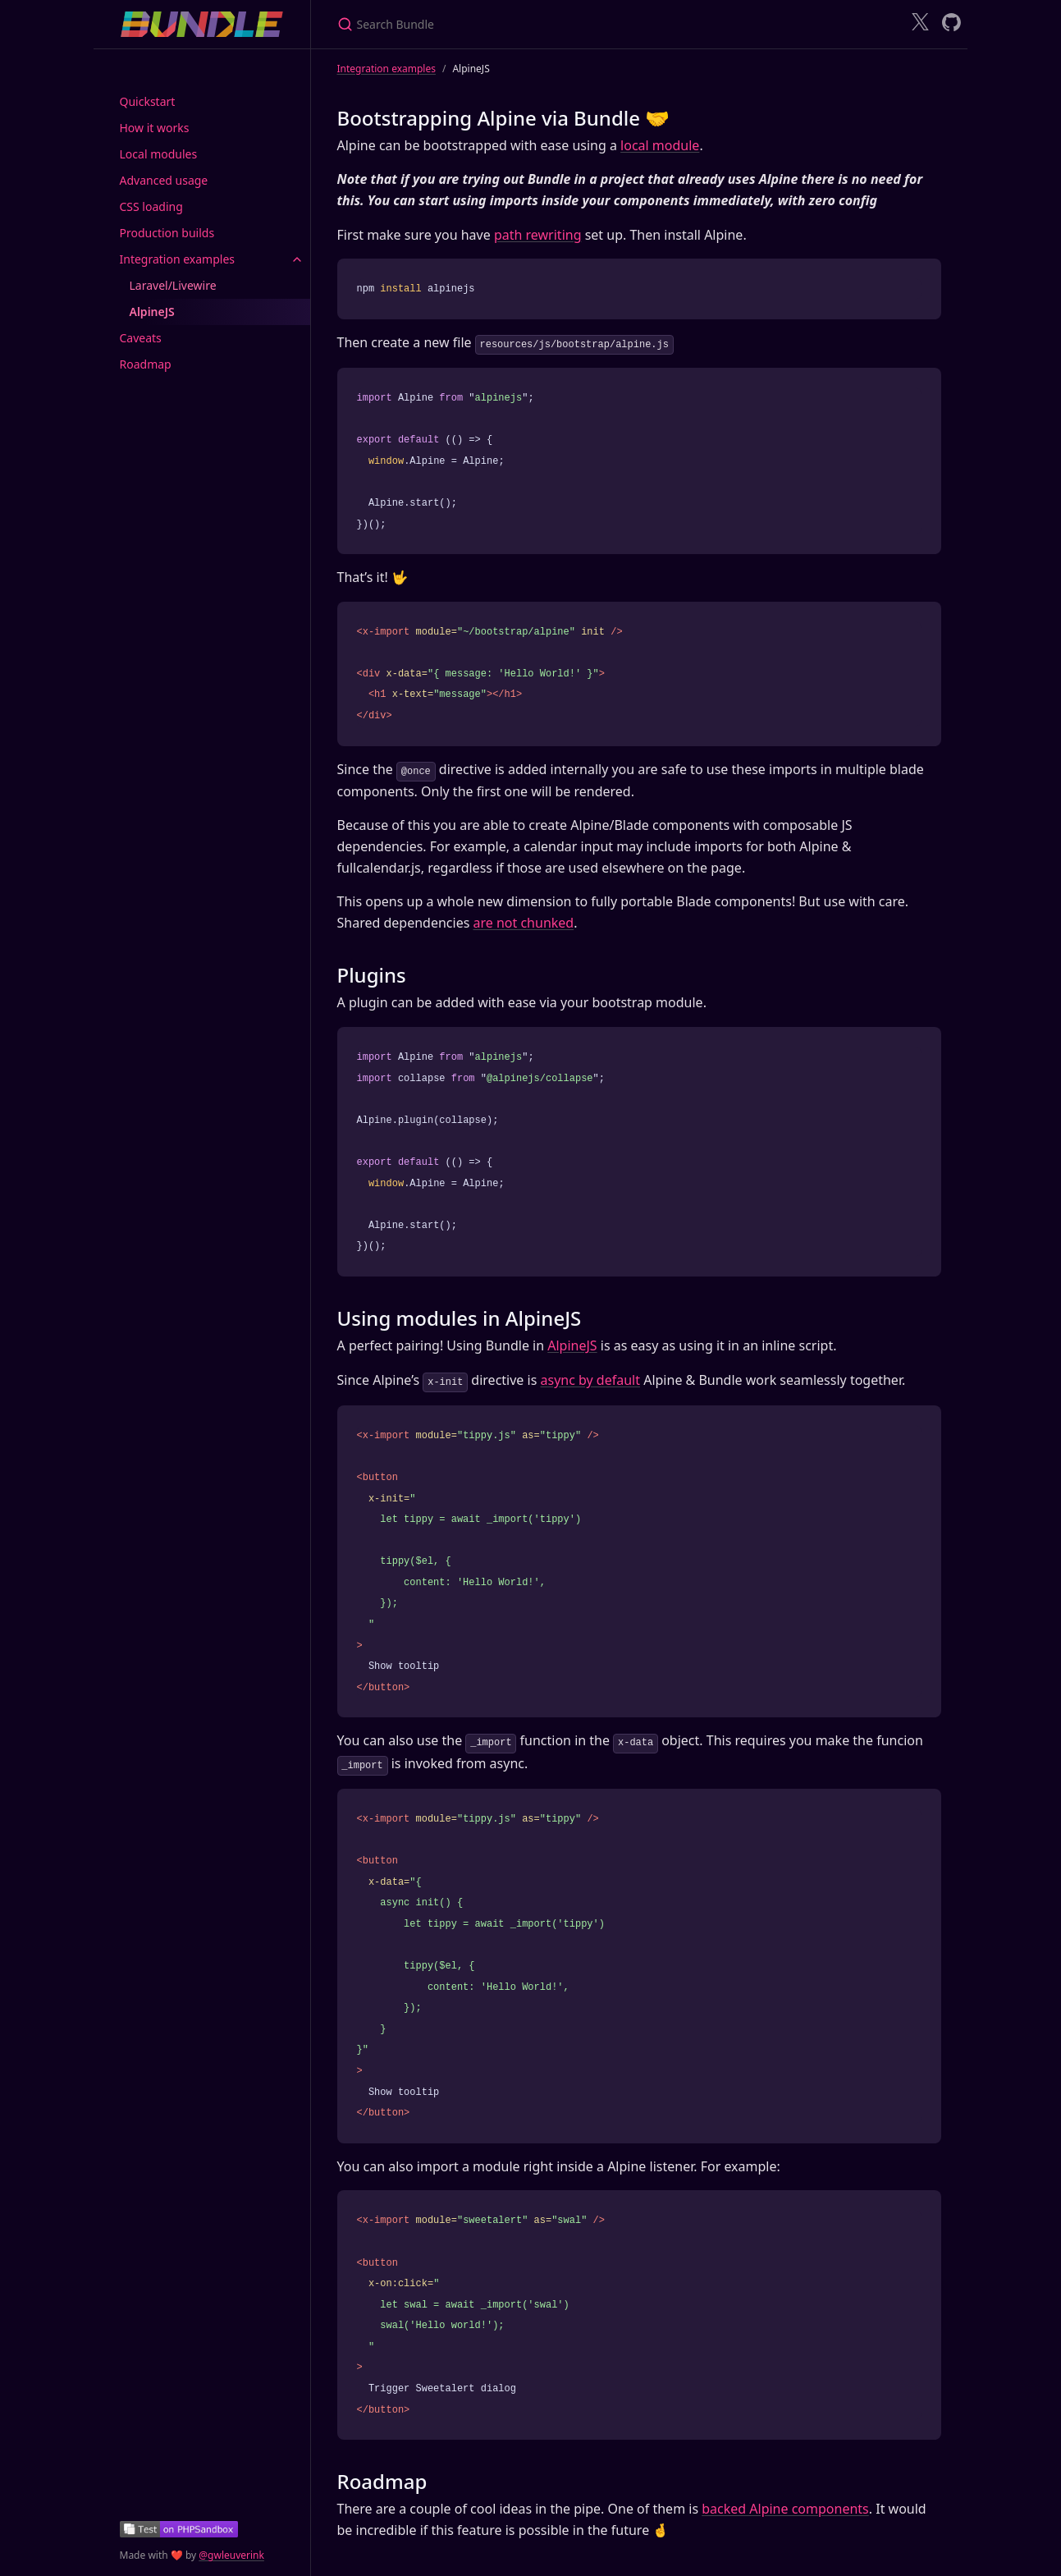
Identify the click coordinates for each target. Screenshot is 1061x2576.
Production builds (167, 233)
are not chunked (523, 921)
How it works (155, 127)
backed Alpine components (785, 2505)
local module (659, 145)
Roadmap (145, 364)
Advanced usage (164, 180)
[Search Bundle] (531, 24)
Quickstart (148, 101)
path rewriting (538, 235)
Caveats (141, 338)
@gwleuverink (231, 2555)
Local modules (159, 154)
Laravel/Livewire (173, 285)
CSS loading (151, 206)
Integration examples (178, 259)
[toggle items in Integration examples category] (297, 259)
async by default (590, 1378)
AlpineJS (152, 311)
